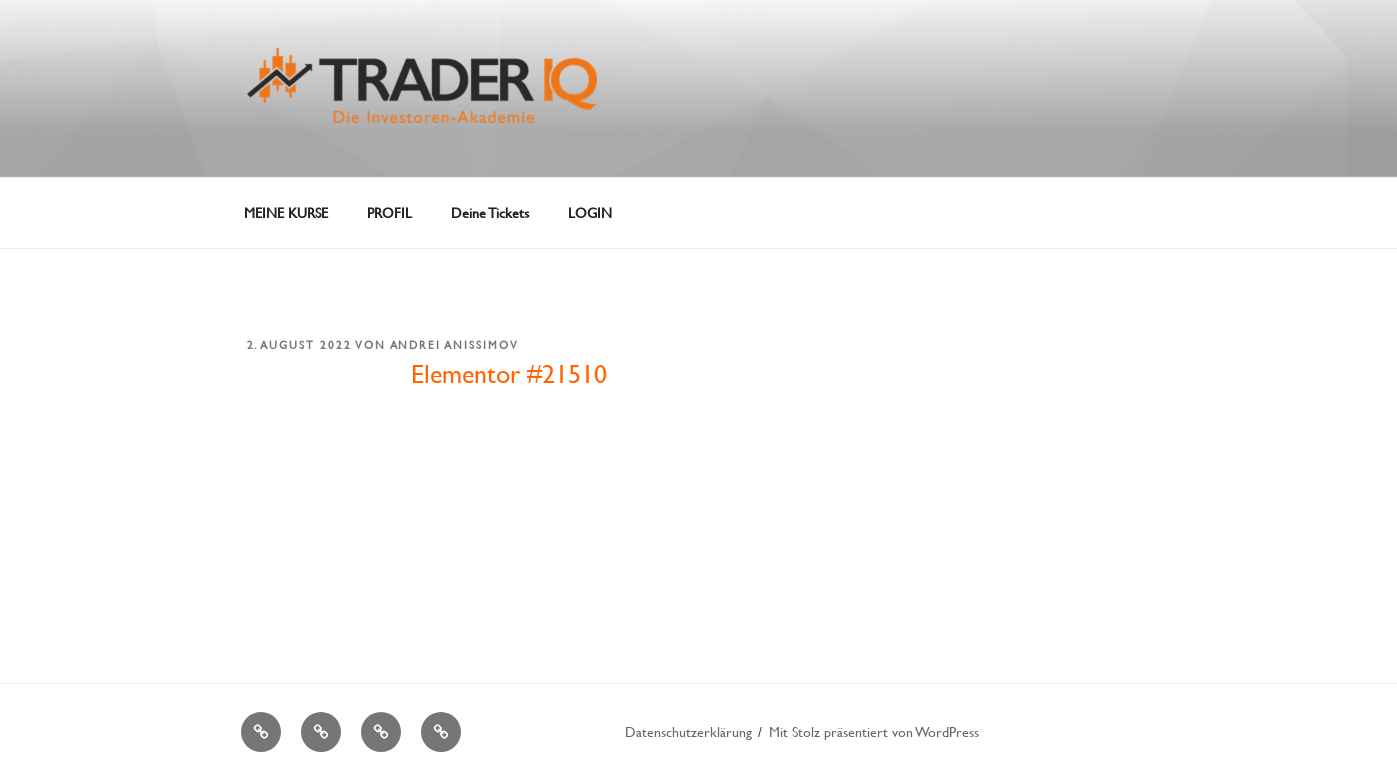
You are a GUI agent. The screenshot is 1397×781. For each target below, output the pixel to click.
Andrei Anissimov (455, 345)
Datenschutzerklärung (688, 731)
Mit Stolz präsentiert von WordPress (874, 731)
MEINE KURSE (286, 212)
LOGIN (590, 212)
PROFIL (389, 212)
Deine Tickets (490, 212)
